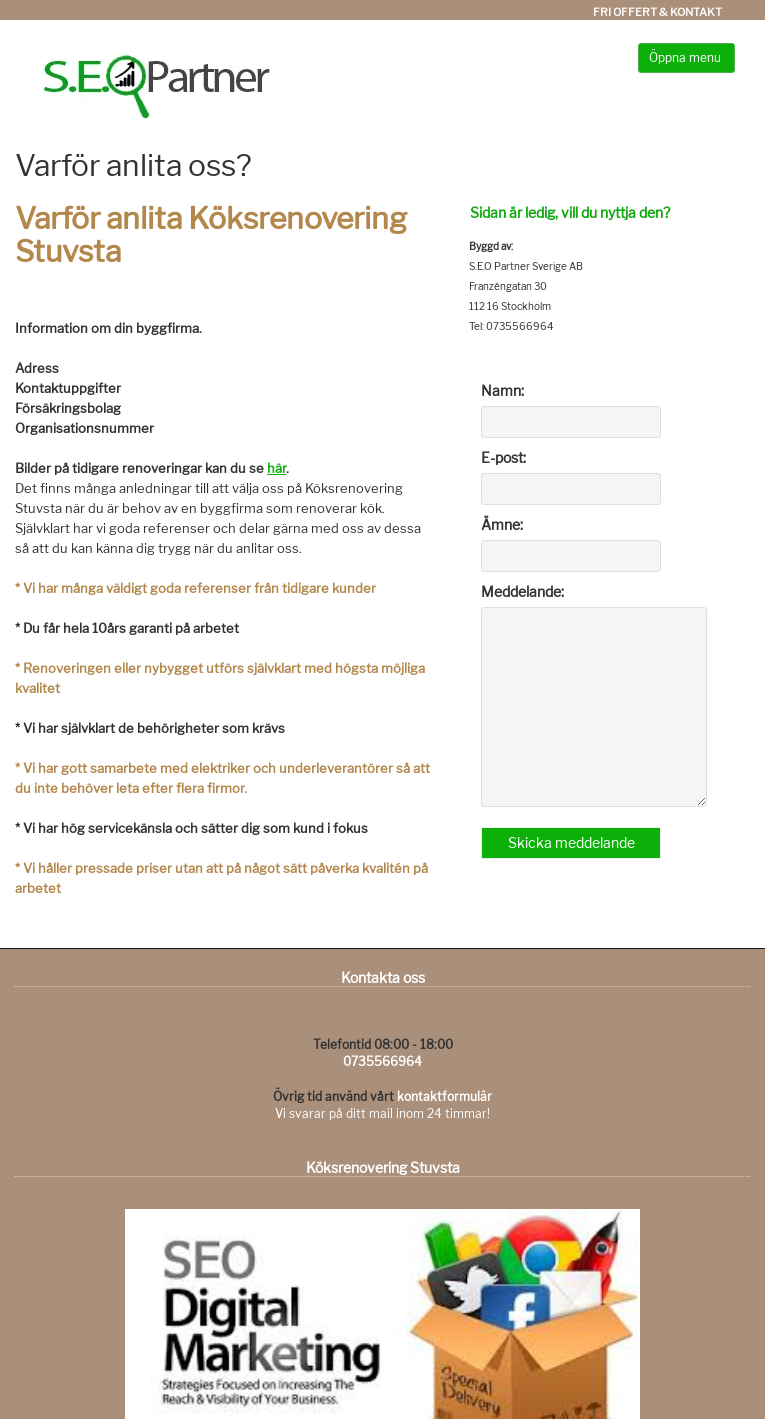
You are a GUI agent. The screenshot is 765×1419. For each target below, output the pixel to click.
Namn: (502, 390)
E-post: (503, 457)
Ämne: (502, 524)
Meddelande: (522, 591)
